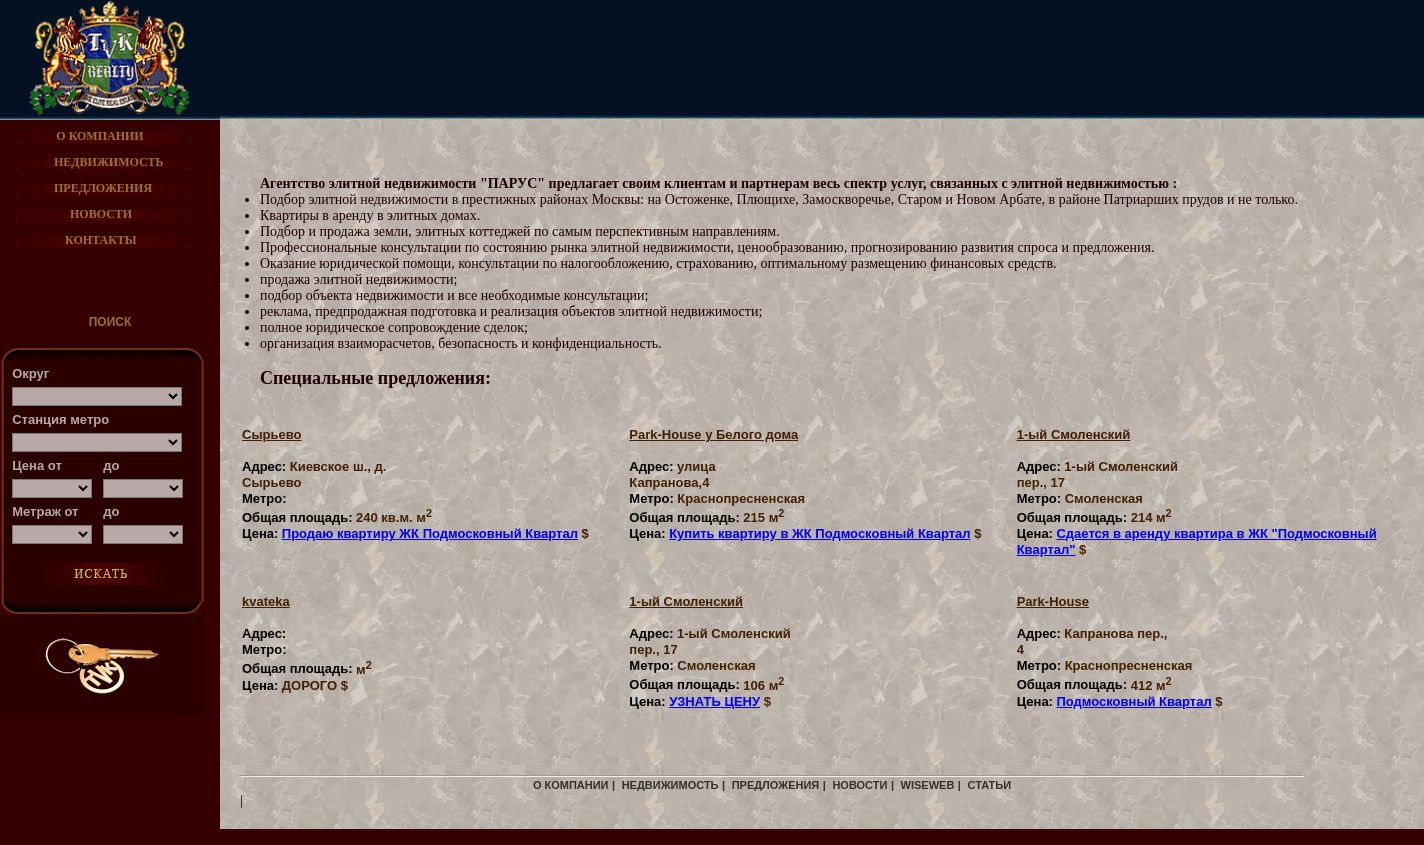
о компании (571, 785)
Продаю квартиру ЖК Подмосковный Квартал (430, 533)
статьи (989, 785)
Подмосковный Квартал (1133, 701)
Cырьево (271, 434)
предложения (776, 785)
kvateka (266, 601)
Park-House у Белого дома (713, 434)
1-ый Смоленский (1074, 434)
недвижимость (670, 785)
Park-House (1053, 601)
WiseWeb (928, 785)
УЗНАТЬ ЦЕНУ (714, 701)
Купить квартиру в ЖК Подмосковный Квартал (819, 533)
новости (859, 785)
